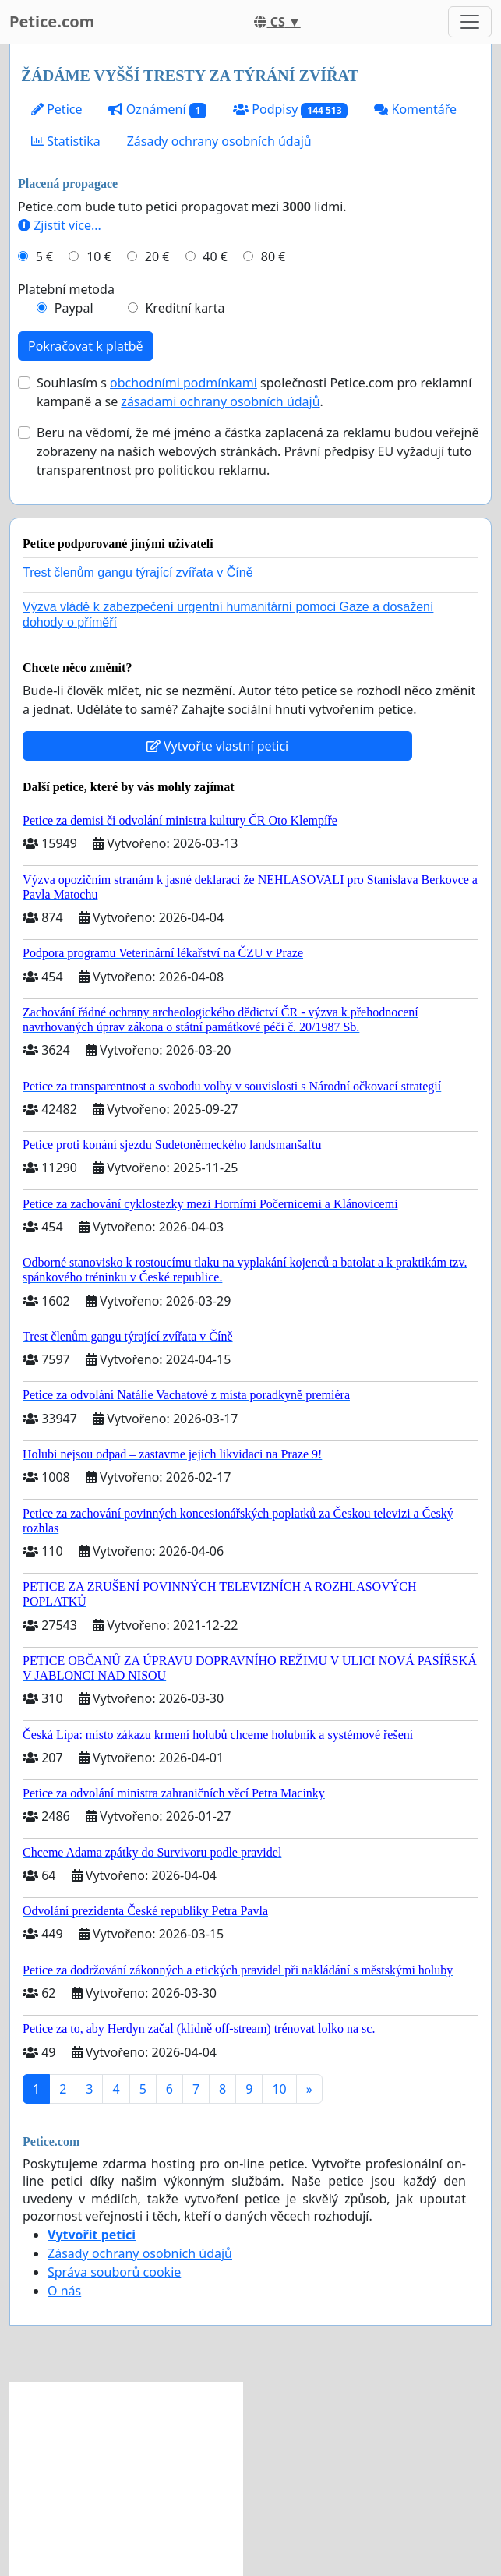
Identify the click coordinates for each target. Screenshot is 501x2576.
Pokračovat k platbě (85, 346)
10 (279, 2088)
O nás (64, 2290)
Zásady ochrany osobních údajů (219, 141)
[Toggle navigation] (470, 21)
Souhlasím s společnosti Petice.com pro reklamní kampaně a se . (254, 392)
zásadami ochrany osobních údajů (220, 401)
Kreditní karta (184, 307)
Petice (56, 109)
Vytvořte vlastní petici (217, 745)
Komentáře (415, 109)
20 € (157, 256)
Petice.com (51, 21)
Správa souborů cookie (114, 2272)
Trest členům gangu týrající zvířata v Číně (138, 572)
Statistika (66, 141)
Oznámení (157, 109)
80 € (273, 256)
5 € (44, 256)
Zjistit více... (59, 225)
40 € (215, 256)
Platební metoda (66, 289)
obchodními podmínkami (183, 382)
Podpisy (290, 109)
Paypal (74, 307)
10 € (98, 256)
